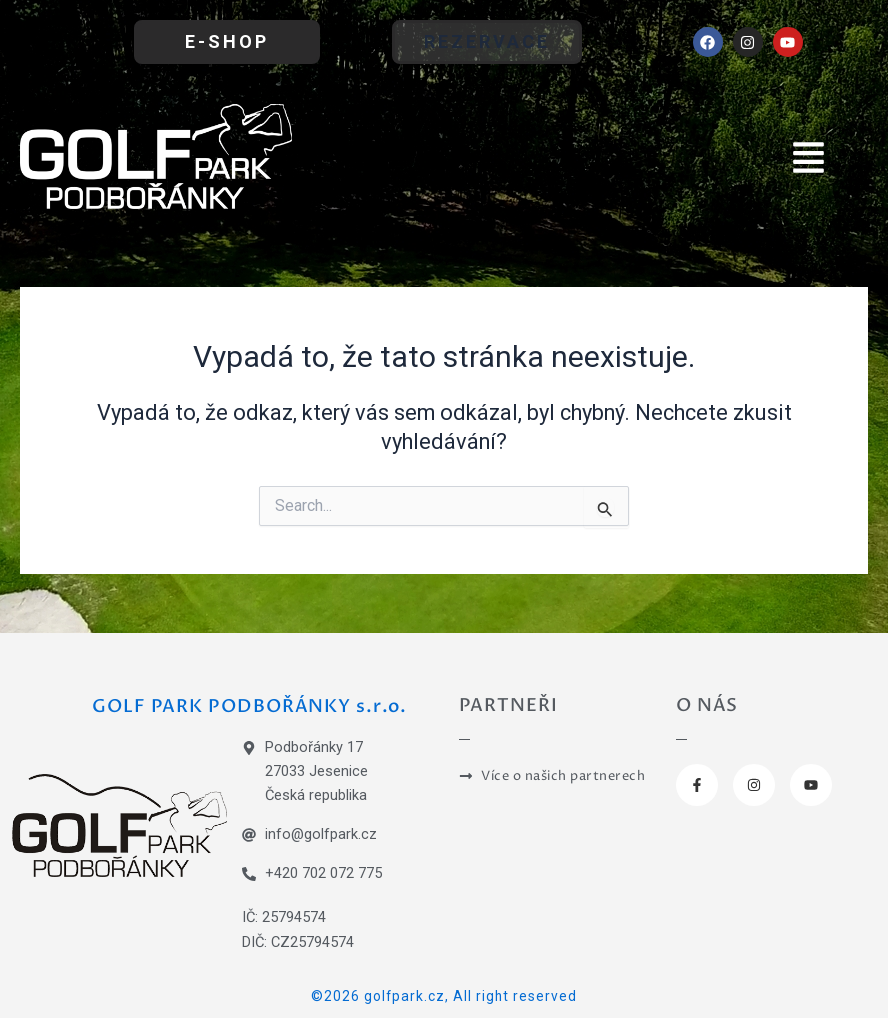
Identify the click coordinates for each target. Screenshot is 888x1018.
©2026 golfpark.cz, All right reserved (444, 996)
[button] (809, 156)
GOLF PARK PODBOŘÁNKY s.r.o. (249, 706)
